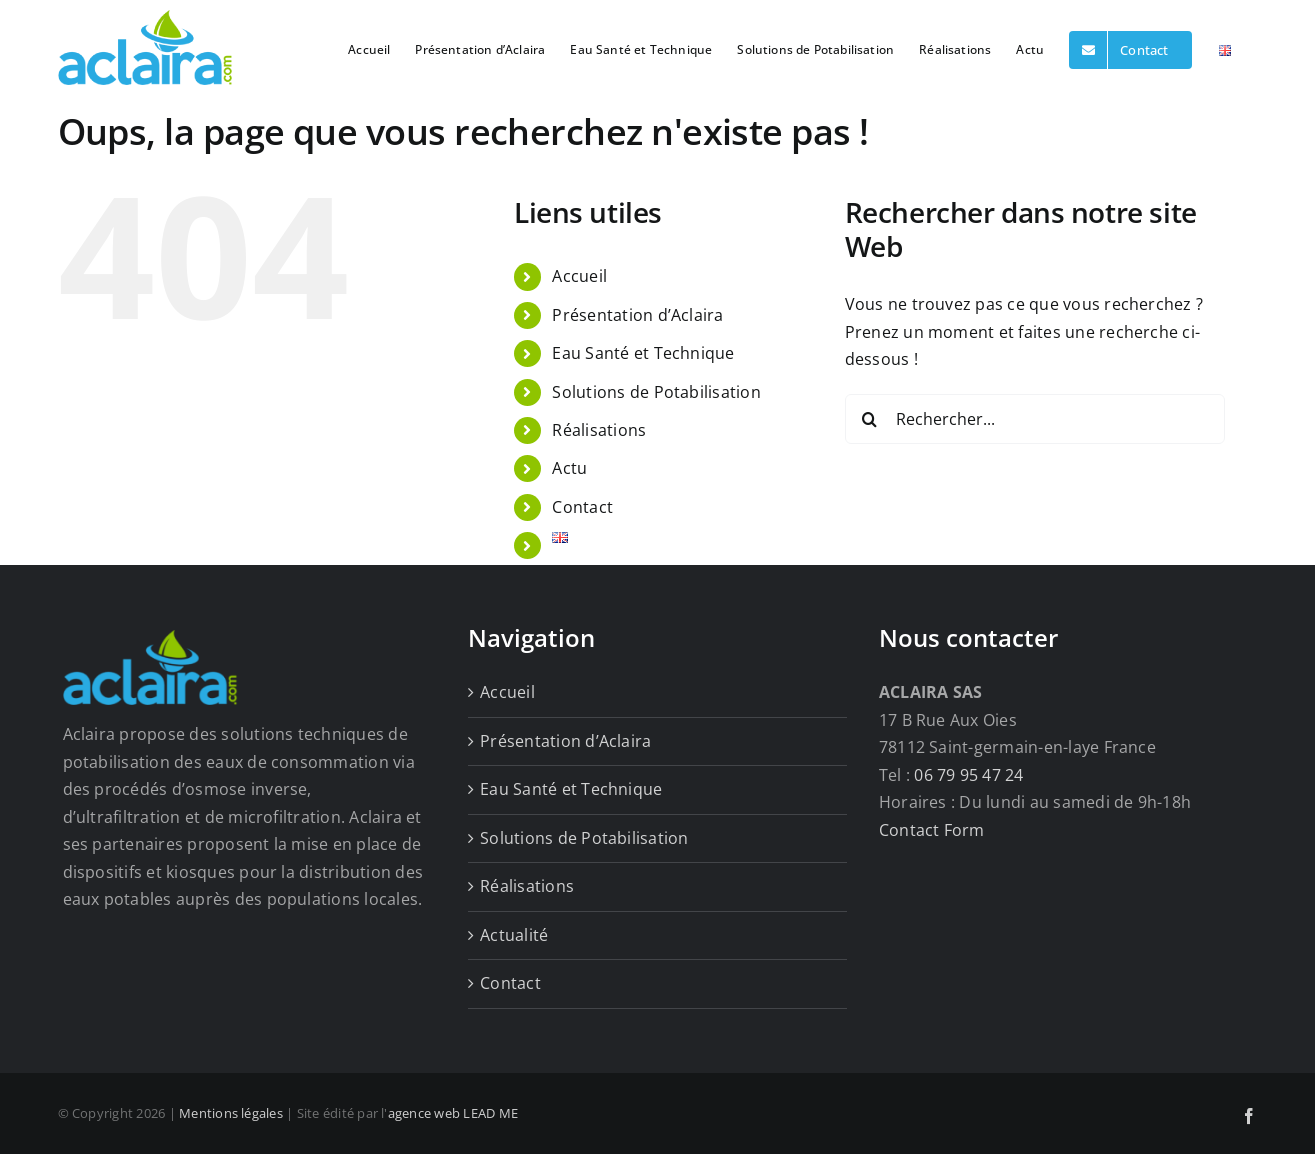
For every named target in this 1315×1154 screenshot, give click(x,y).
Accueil (579, 276)
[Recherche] (870, 419)
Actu (569, 468)
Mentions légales (231, 1113)
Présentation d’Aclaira (637, 315)
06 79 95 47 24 (968, 775)
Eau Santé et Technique (643, 353)
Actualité (514, 935)
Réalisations (599, 430)
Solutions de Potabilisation (656, 392)
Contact (582, 507)
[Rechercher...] (1035, 419)
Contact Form (932, 830)
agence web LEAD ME (453, 1113)
